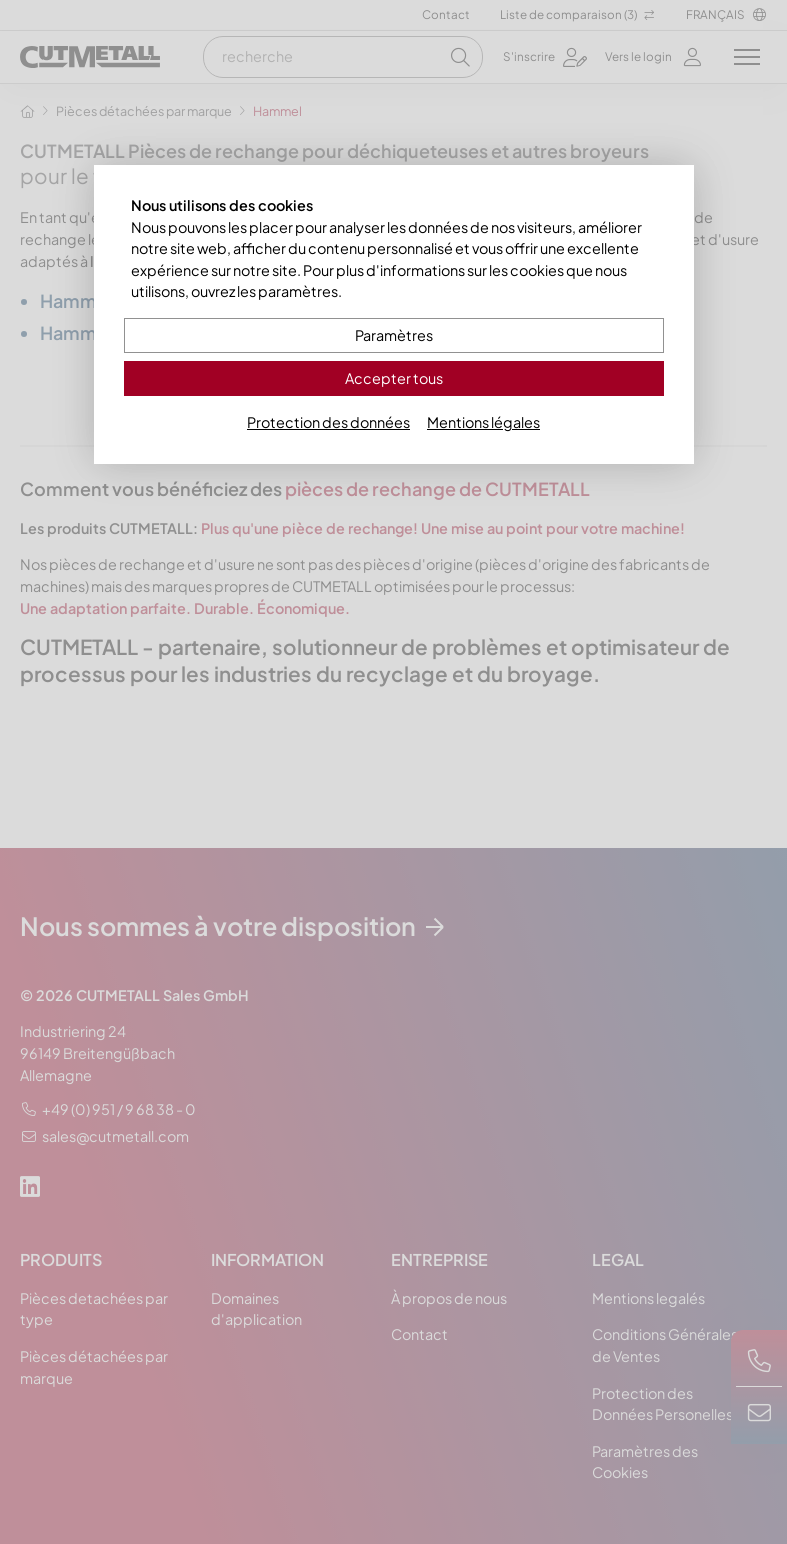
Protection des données (328, 422)
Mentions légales (483, 422)
